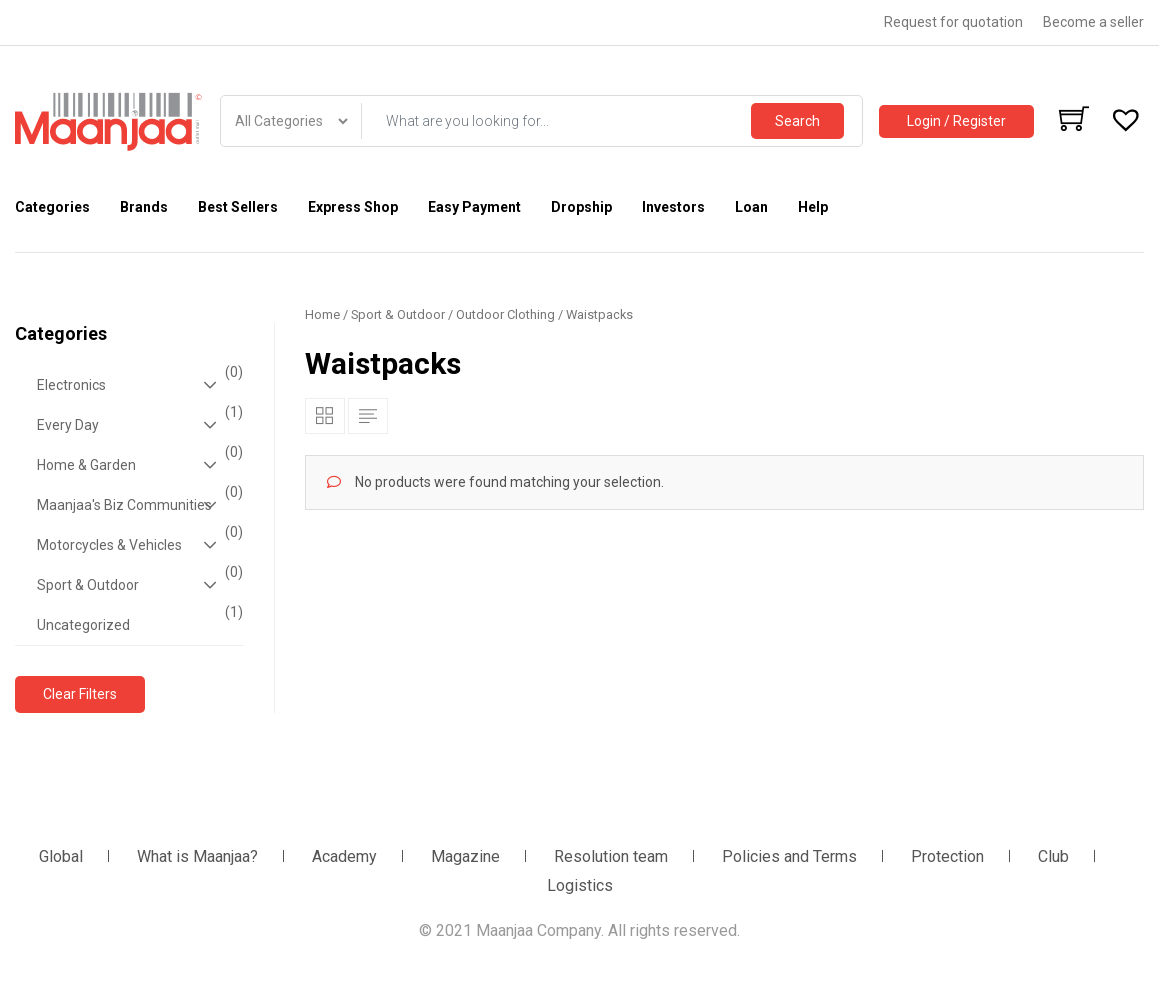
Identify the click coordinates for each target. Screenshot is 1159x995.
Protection (947, 856)
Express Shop (353, 207)
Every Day (137, 425)
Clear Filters (80, 694)
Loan (751, 207)
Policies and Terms (789, 856)
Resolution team (611, 856)
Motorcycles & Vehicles (137, 545)
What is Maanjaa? (197, 856)
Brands (144, 207)
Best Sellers (238, 207)
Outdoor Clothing (505, 314)
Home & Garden (137, 465)
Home (322, 314)
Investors (673, 207)
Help (813, 207)
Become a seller (1093, 22)
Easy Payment (474, 207)
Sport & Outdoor (137, 585)
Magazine (465, 856)
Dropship (581, 207)
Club (1053, 856)
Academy (344, 856)
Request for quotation (953, 22)
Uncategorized (137, 619)
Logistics (580, 885)
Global (61, 856)
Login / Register (956, 121)
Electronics (137, 385)
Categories (52, 207)
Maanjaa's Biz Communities (137, 505)
